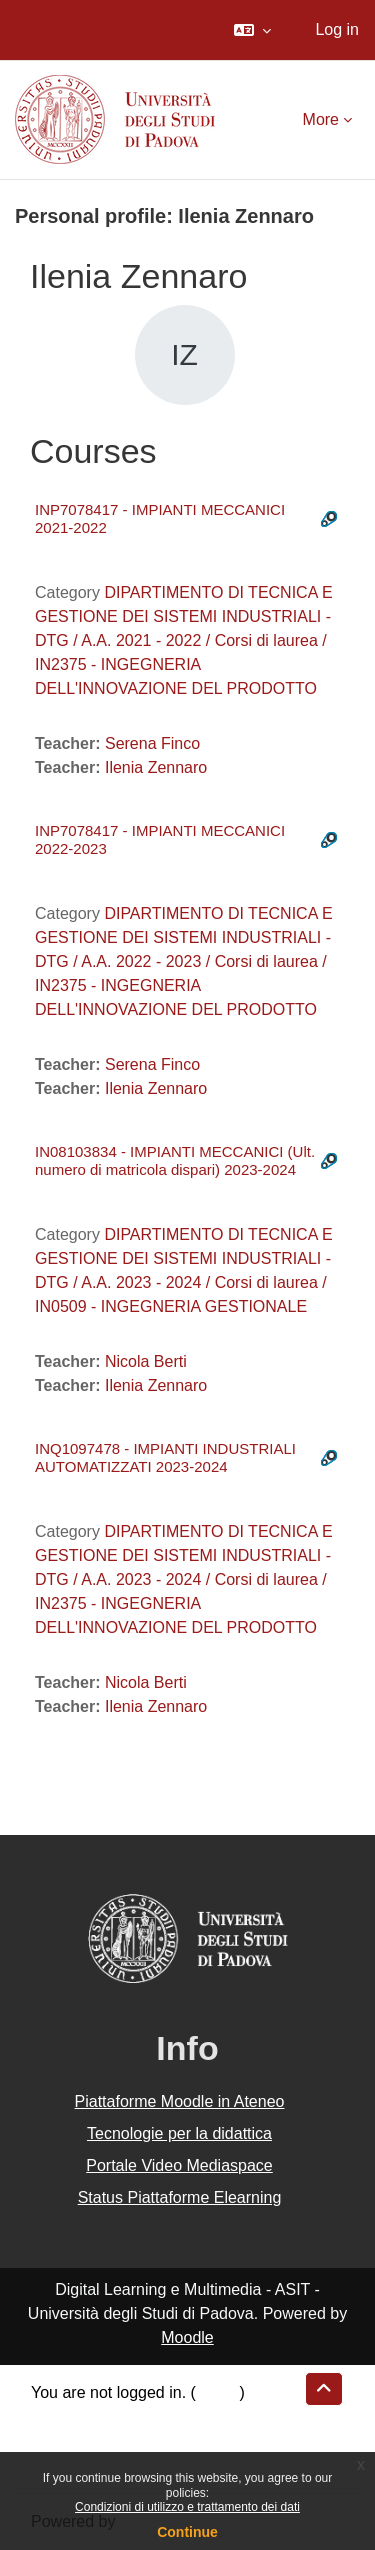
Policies (58, 2440)
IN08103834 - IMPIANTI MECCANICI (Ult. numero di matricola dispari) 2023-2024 (175, 1160)
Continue (187, 2532)
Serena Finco (152, 743)
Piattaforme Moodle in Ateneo (180, 2101)
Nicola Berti (146, 1361)
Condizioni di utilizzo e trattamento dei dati (187, 2507)
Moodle (187, 2337)
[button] (252, 30)
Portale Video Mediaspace (179, 2165)
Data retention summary (116, 2416)
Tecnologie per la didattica (179, 2133)
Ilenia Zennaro (156, 767)
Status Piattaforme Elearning (180, 2197)
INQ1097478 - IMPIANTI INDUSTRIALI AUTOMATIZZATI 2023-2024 (165, 1457)
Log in (337, 29)
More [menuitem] (321, 119)
